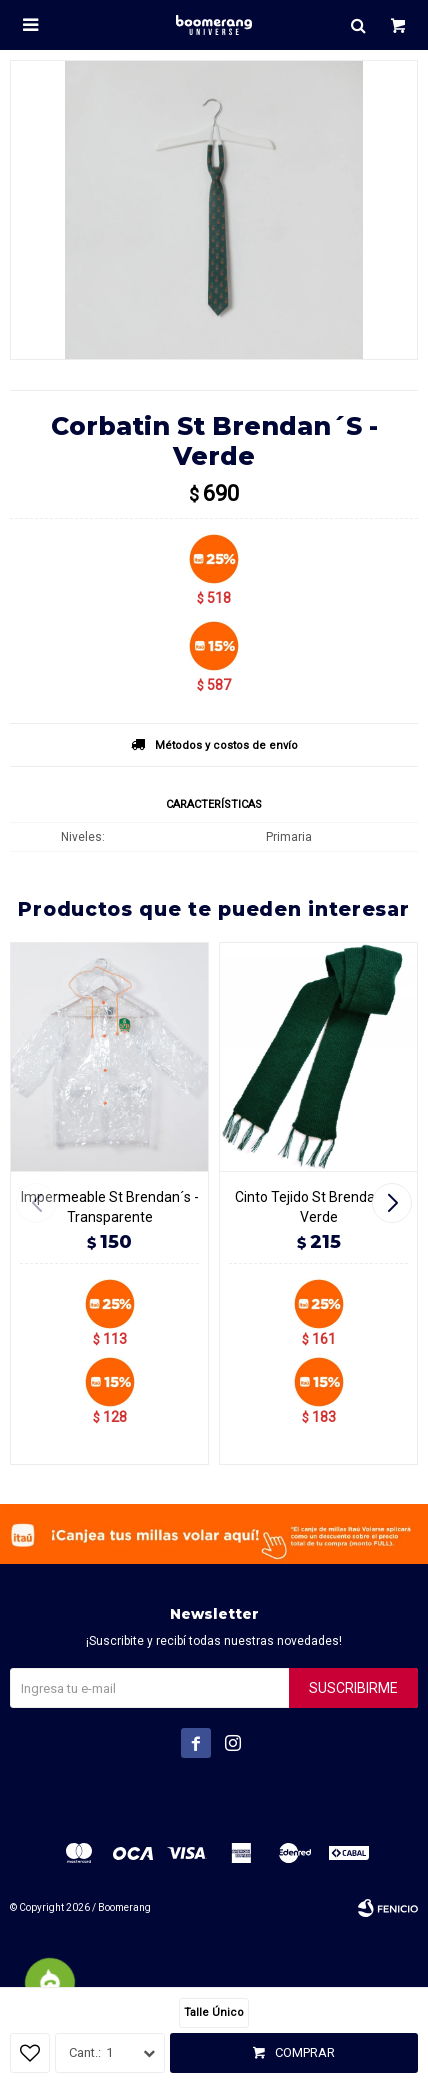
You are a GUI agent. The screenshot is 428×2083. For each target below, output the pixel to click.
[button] (394, 1203)
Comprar (305, 2052)
